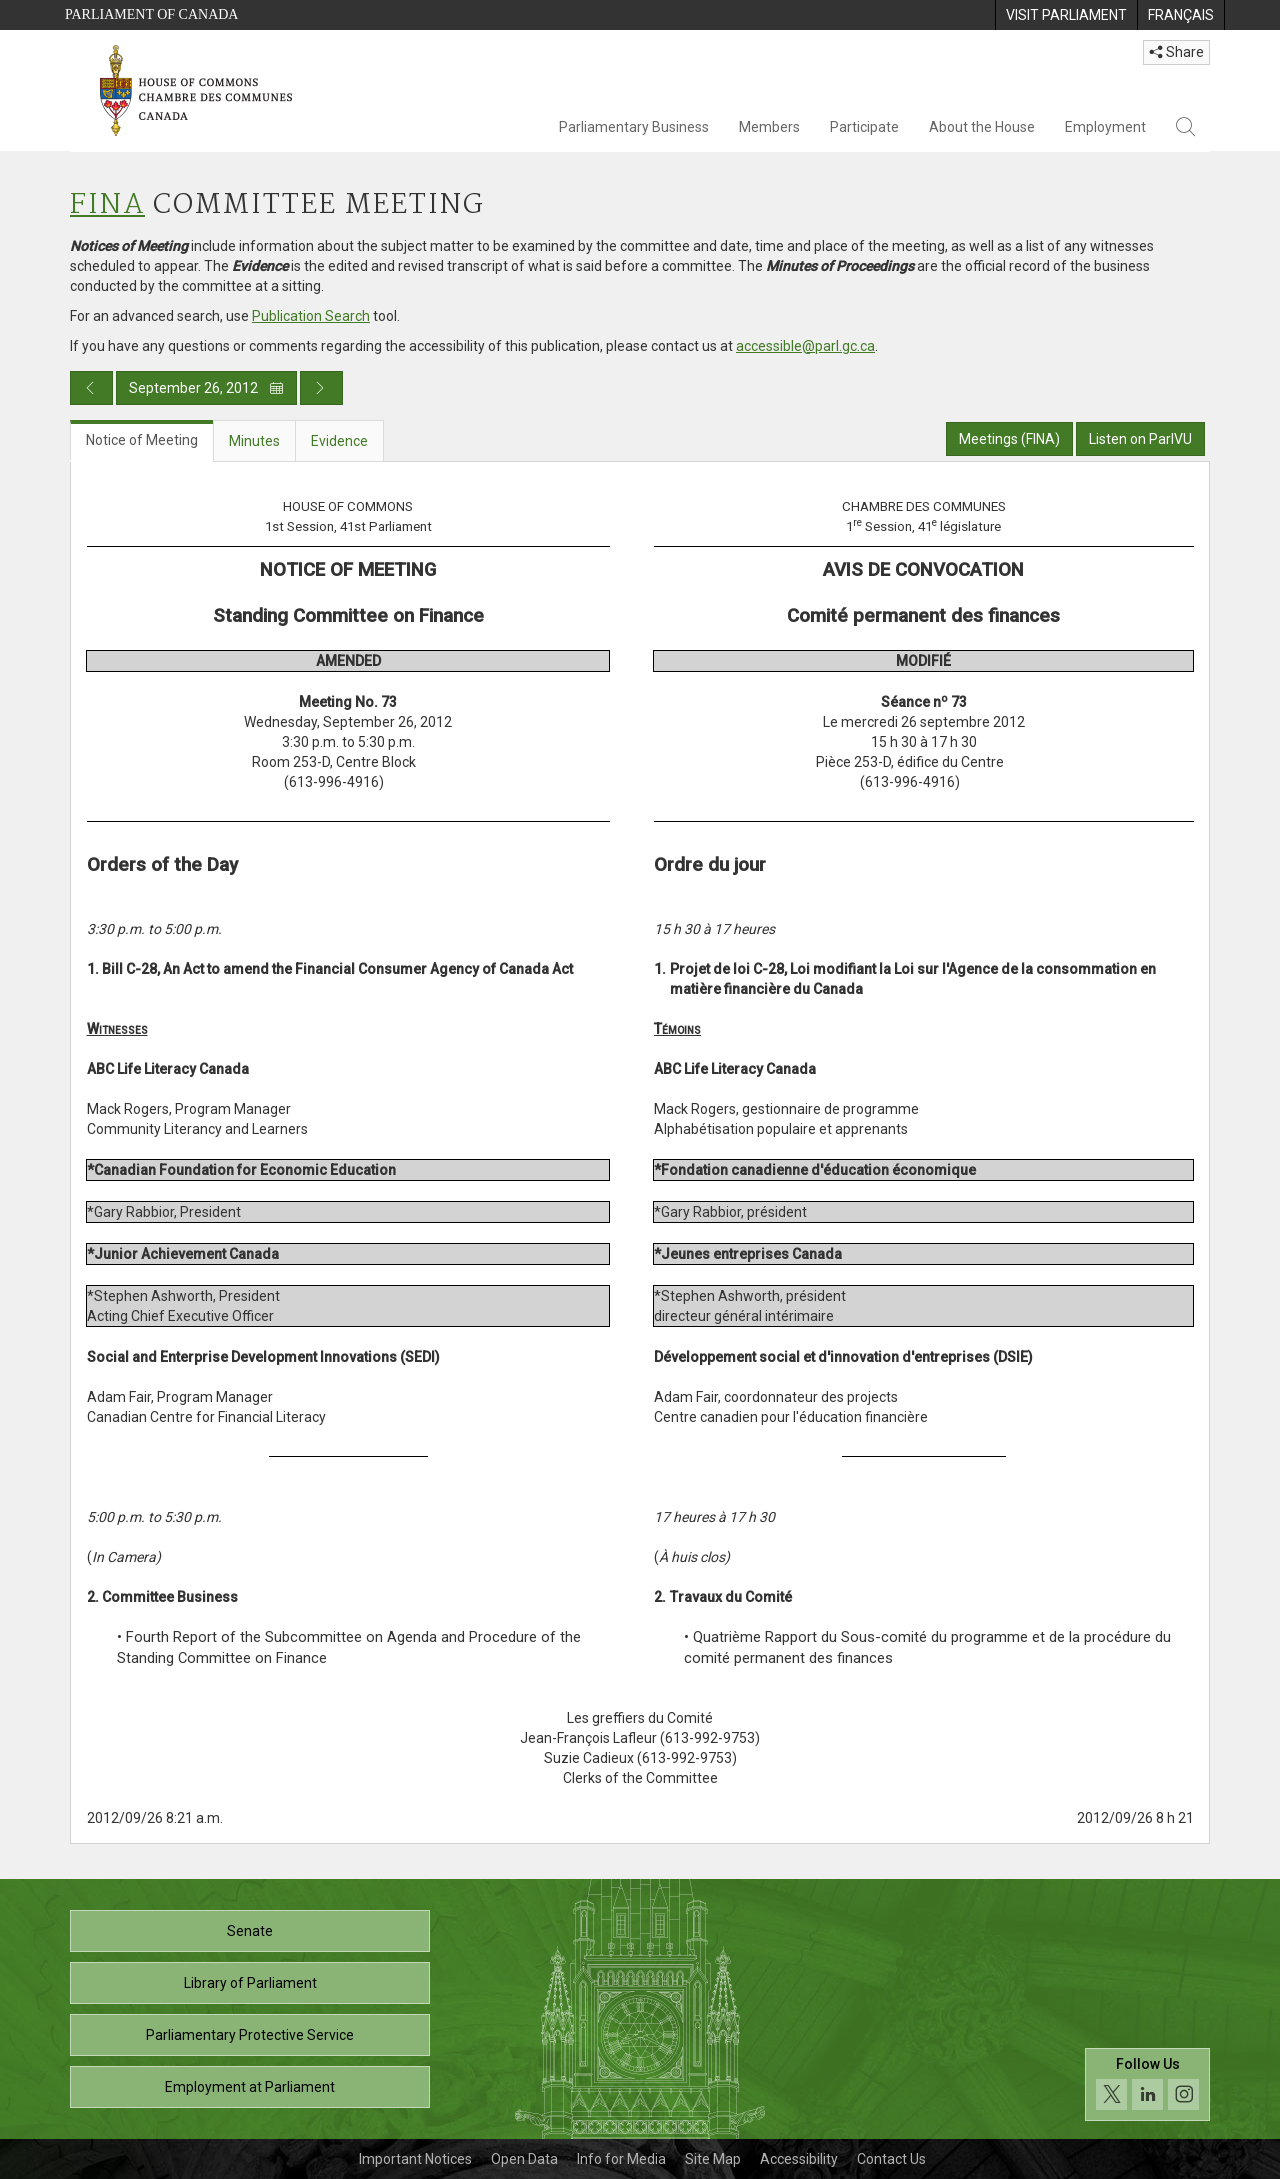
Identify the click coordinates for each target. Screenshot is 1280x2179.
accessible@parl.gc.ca (805, 346)
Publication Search (311, 316)
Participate (864, 127)
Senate (250, 1931)
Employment (1105, 127)
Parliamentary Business (634, 127)
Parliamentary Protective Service (250, 2035)
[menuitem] (1066, 15)
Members (769, 127)
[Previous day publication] (91, 388)
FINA (107, 205)
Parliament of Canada (151, 14)
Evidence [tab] (339, 441)
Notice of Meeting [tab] (142, 440)
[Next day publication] (321, 388)
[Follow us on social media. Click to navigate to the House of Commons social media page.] (1147, 2084)
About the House (982, 127)
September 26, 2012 (206, 388)
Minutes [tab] (254, 441)
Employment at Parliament (250, 2087)
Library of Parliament (250, 1983)
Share (1176, 52)
